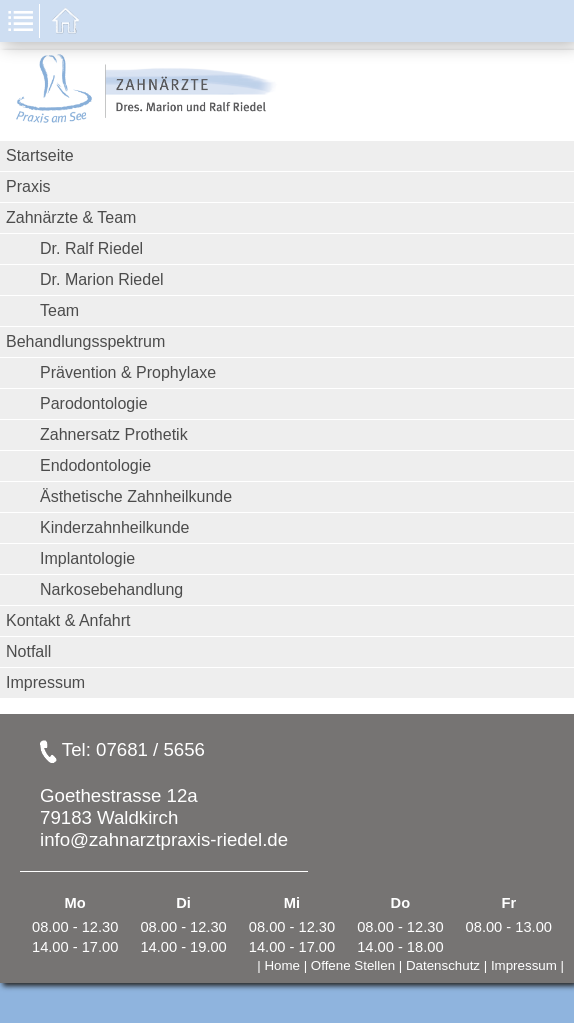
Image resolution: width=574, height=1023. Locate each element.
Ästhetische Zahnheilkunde (136, 496)
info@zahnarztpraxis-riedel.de (164, 839)
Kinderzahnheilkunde (114, 527)
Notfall (28, 651)
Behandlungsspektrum (85, 341)
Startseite (40, 155)
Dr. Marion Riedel (102, 279)
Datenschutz (443, 965)
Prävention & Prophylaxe (128, 372)
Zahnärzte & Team (71, 217)
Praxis (28, 186)
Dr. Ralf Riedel (91, 248)
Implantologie (87, 558)
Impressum (45, 682)
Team (59, 310)
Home (282, 965)
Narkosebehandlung (111, 589)
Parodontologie (94, 403)
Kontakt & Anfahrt (68, 620)
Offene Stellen (353, 965)
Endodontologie (95, 465)
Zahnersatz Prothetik (114, 434)
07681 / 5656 (150, 749)
